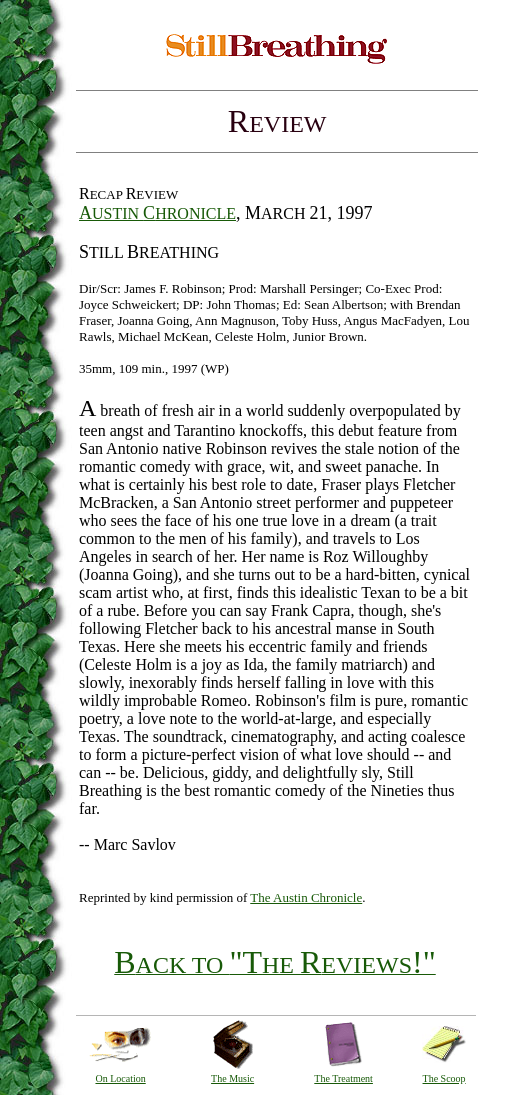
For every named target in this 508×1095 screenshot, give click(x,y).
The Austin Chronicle (306, 897)
